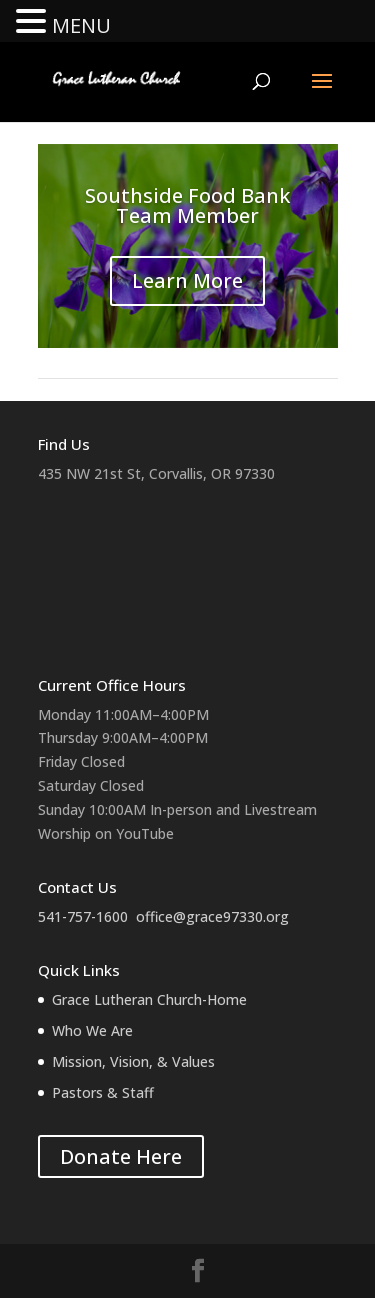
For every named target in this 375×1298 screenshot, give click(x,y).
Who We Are (92, 1030)
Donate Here (121, 1156)
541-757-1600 (83, 916)
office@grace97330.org (212, 916)
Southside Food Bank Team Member (187, 205)
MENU (81, 25)
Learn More (187, 280)
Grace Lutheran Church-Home (149, 999)
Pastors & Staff (103, 1092)
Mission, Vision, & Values (133, 1061)
